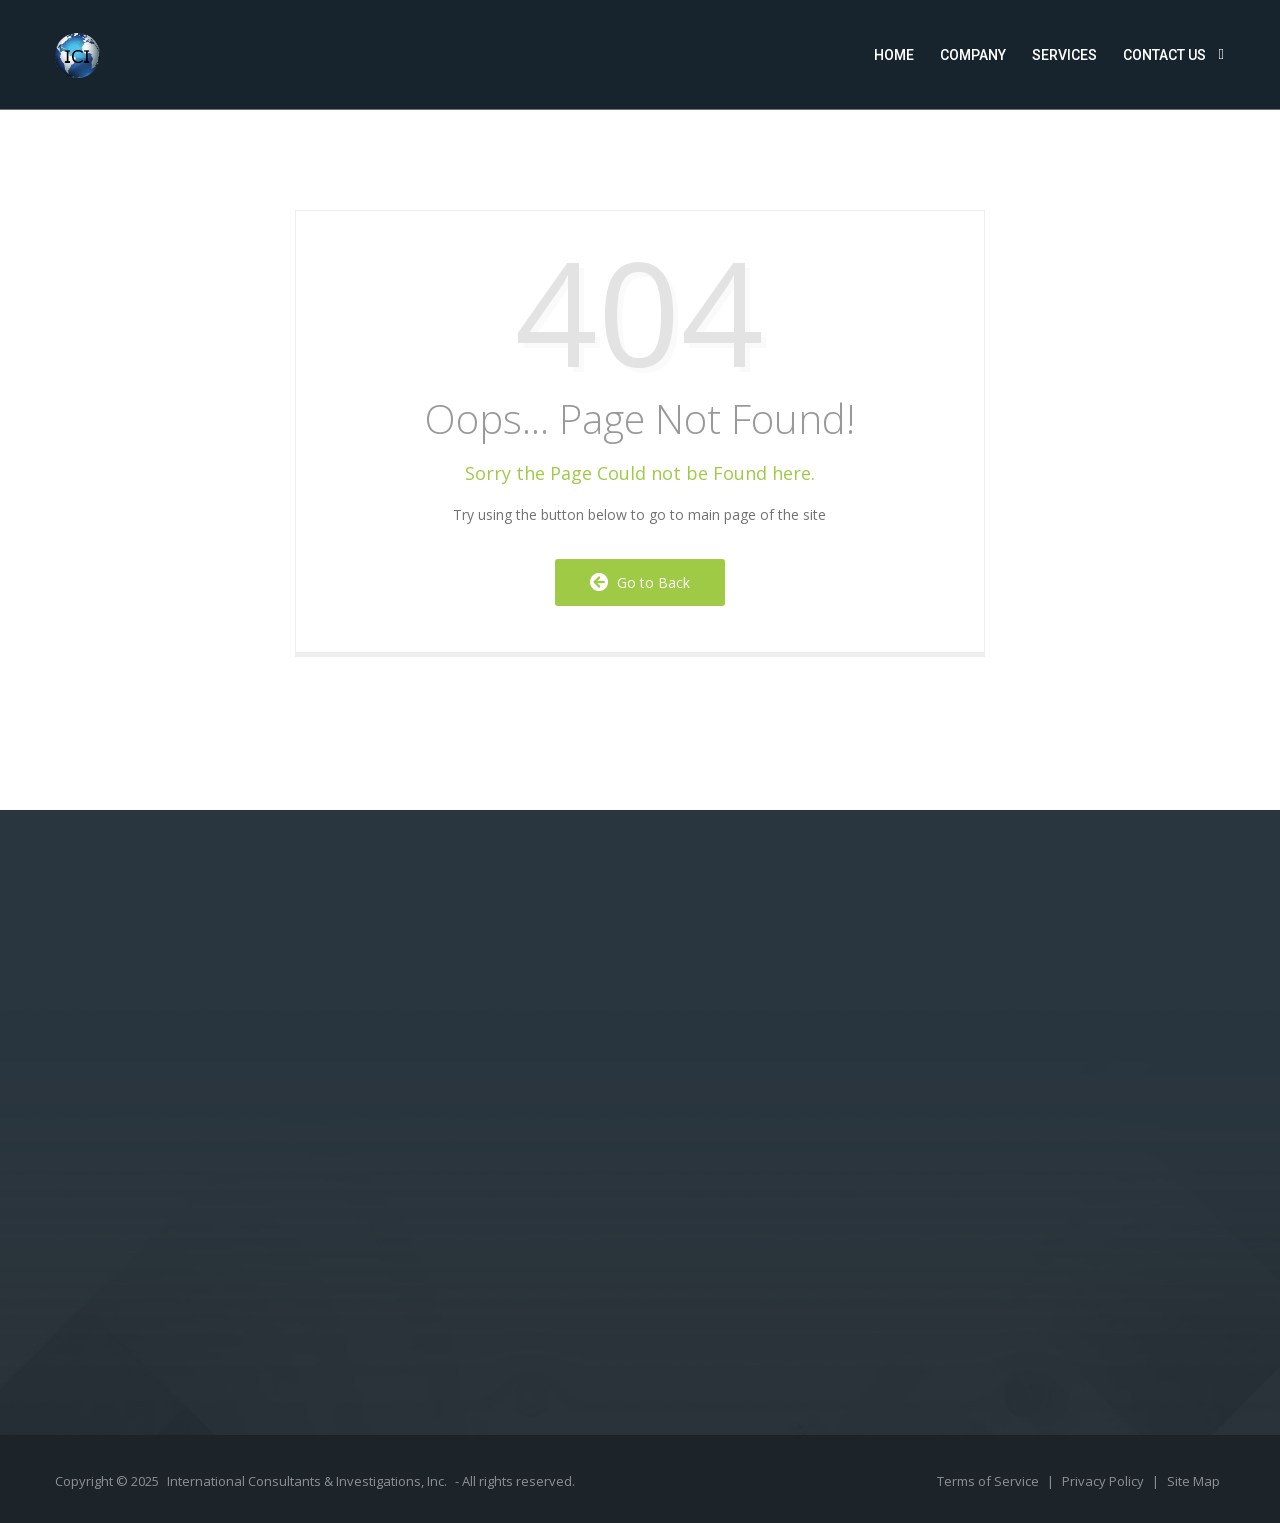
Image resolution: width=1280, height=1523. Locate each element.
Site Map (1193, 1481)
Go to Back (640, 582)
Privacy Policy (1104, 1481)
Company (973, 55)
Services (1064, 55)
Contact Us (1164, 55)
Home (894, 55)
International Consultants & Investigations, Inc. (307, 1481)
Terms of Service (989, 1481)
